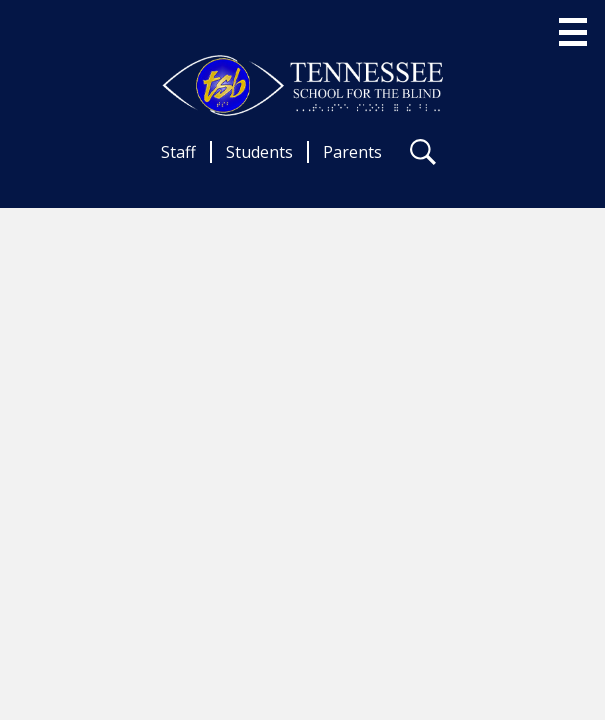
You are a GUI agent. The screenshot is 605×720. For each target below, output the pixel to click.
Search (423, 156)
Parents (352, 152)
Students (259, 152)
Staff (178, 152)
